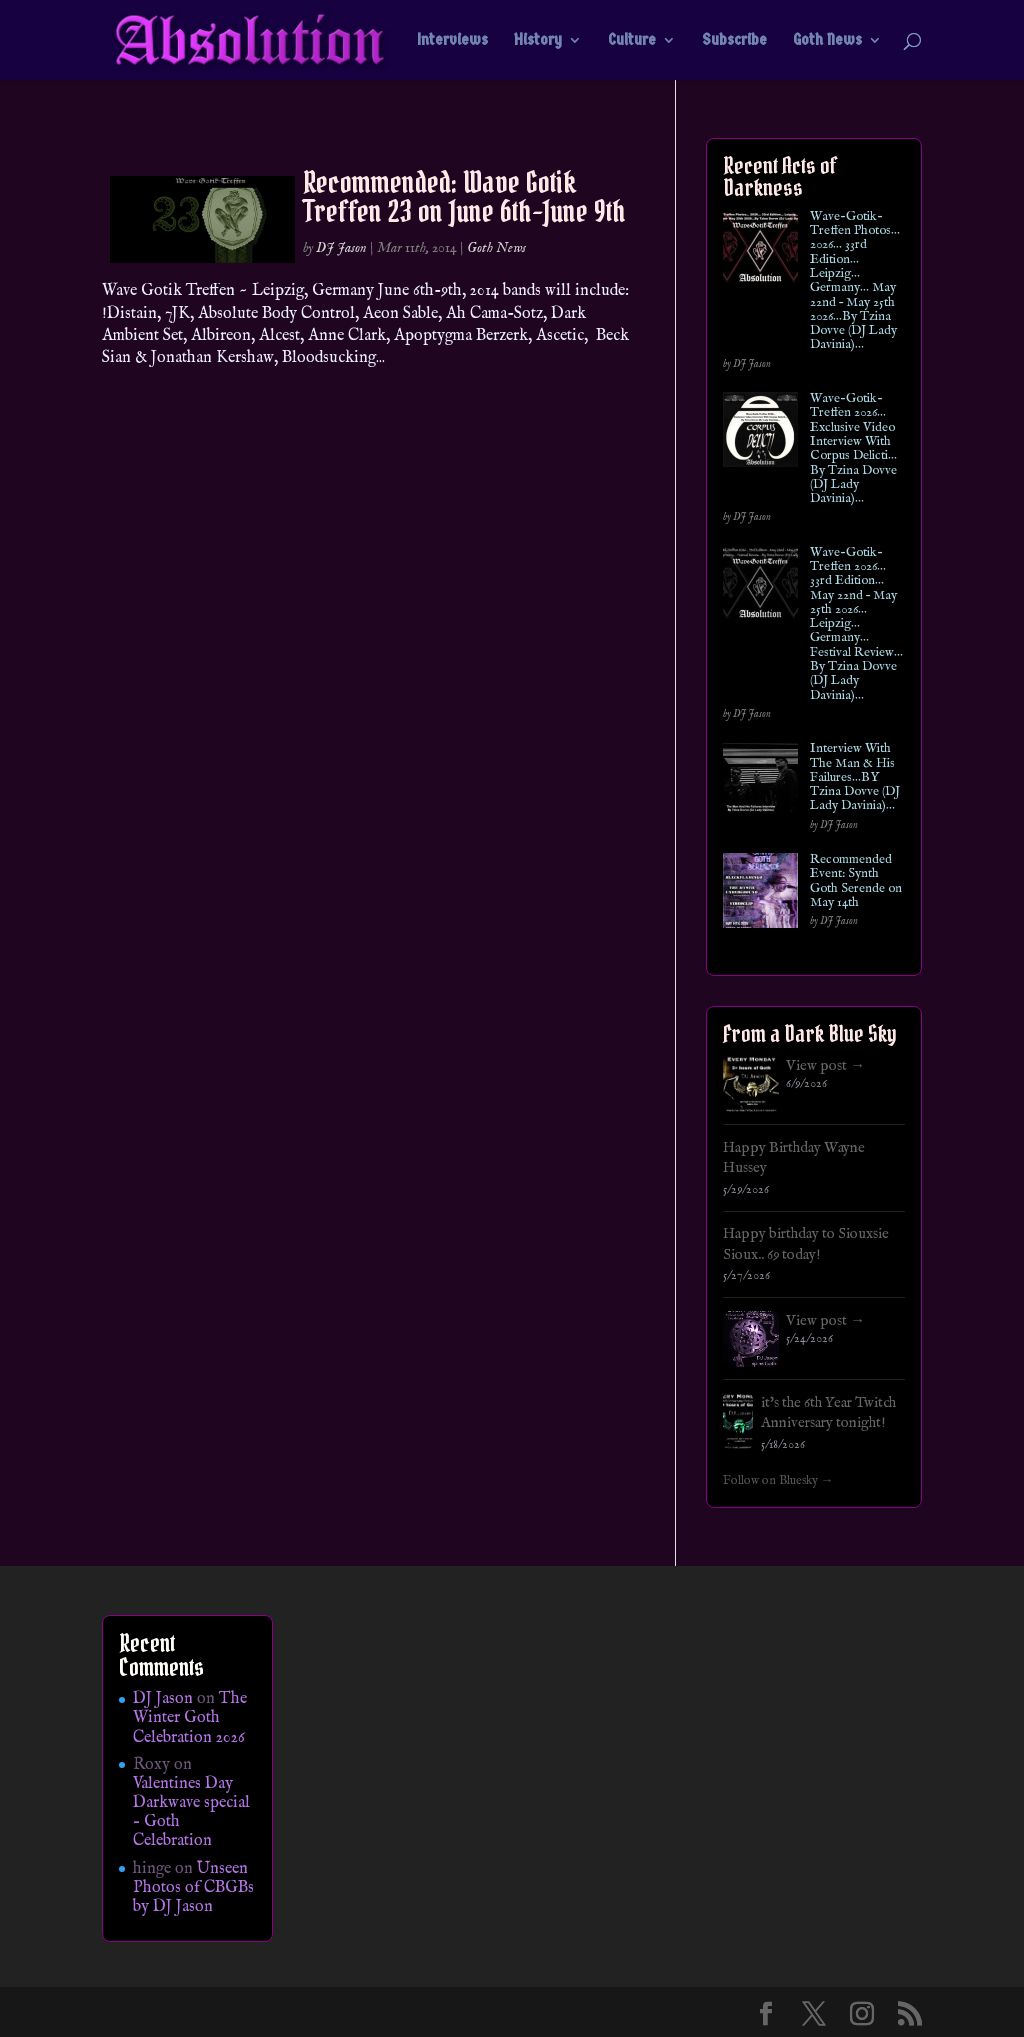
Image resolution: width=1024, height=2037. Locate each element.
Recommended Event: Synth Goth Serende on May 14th (856, 881)
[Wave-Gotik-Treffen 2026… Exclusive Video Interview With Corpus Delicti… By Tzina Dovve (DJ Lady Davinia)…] (760, 433)
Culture (632, 41)
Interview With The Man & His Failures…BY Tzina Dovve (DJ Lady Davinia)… (855, 777)
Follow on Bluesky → (778, 1481)
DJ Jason (341, 248)
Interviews (452, 41)
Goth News (827, 41)
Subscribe (734, 41)
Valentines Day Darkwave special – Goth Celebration (191, 1813)
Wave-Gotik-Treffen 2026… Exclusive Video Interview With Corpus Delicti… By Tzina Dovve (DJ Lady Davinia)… (853, 449)
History (538, 41)
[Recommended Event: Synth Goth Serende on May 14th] (760, 894)
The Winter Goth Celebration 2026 (190, 1718)
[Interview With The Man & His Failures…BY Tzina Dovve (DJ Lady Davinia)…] (760, 783)
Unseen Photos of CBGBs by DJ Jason (193, 1888)
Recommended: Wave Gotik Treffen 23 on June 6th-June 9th (464, 196)
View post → (825, 1066)
